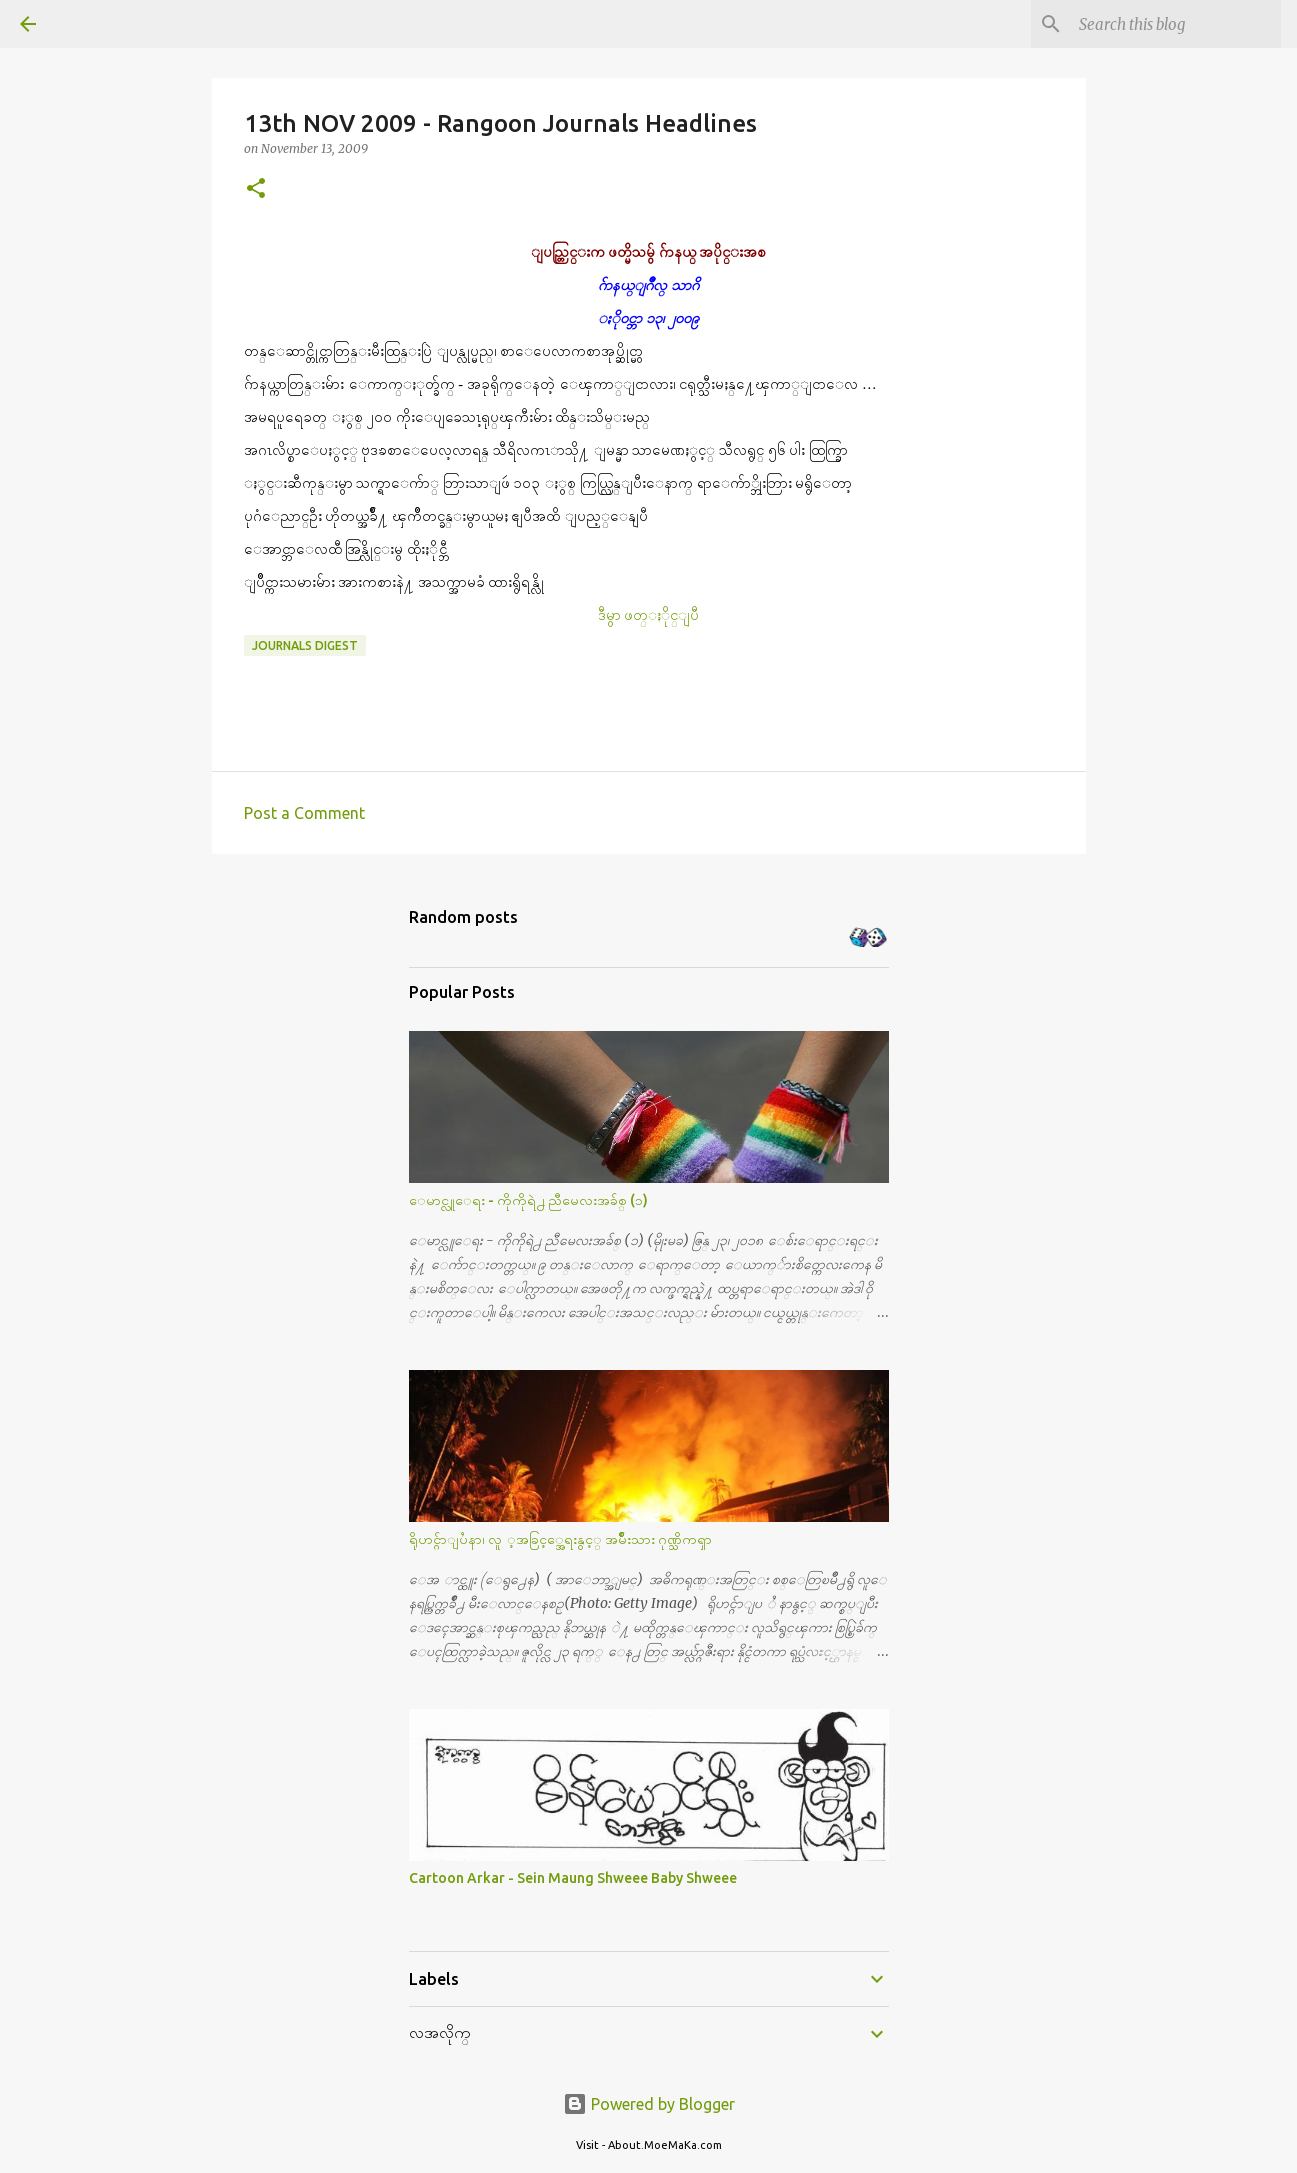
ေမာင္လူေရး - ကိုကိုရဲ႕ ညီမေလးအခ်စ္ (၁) (528, 1200)
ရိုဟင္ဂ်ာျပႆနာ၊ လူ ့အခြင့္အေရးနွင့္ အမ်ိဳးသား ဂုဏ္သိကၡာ (560, 1539)
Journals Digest (305, 645)
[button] (256, 189)
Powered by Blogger (649, 2104)
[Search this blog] (1176, 24)
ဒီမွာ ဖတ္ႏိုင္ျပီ (649, 615)
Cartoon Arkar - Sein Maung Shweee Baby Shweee (573, 1878)
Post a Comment (304, 813)
